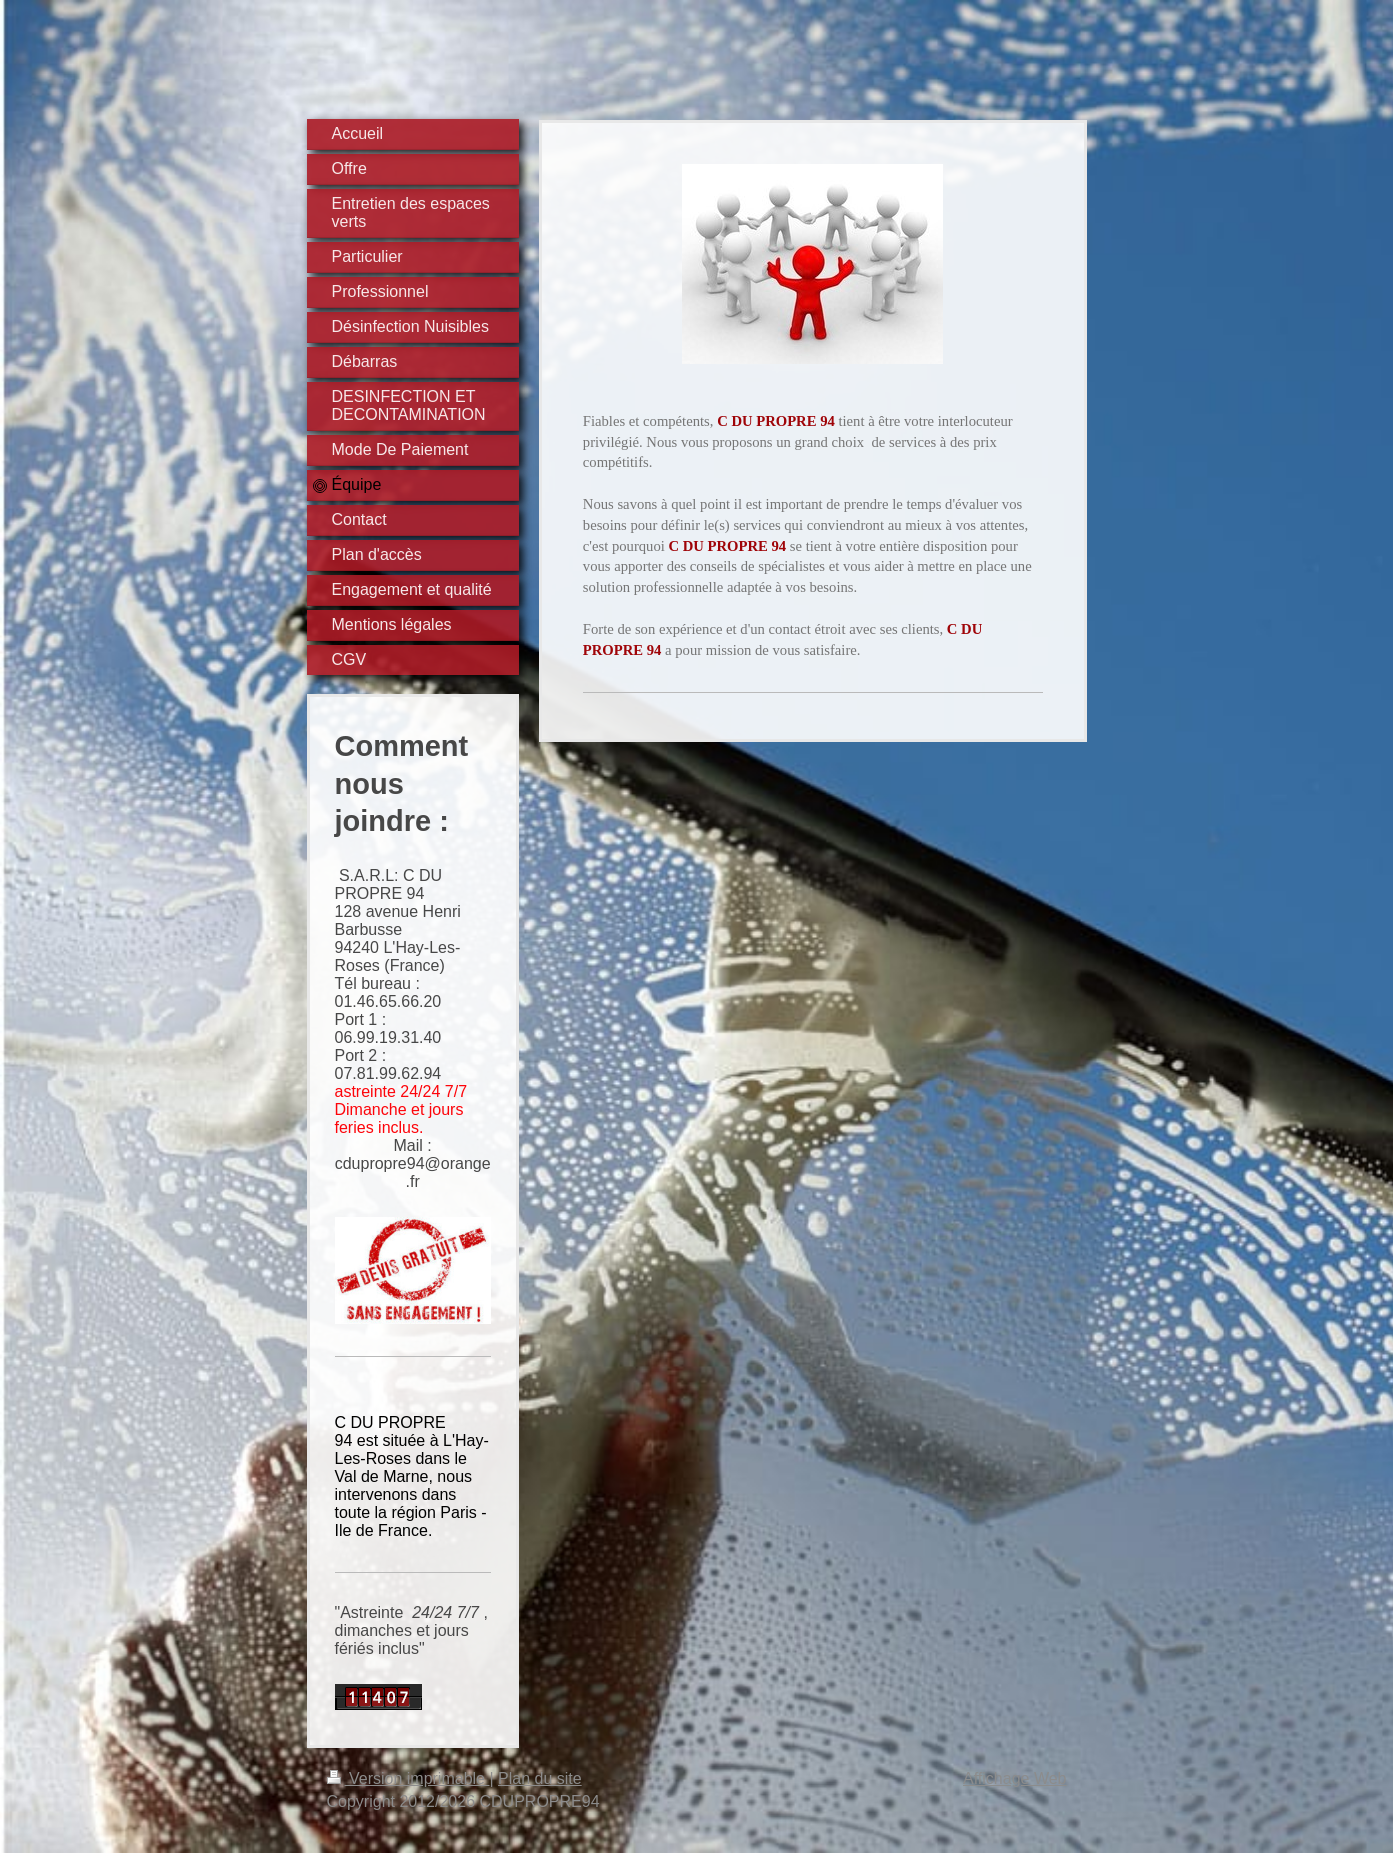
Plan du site (540, 1778)
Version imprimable (408, 1778)
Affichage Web (1014, 1778)
